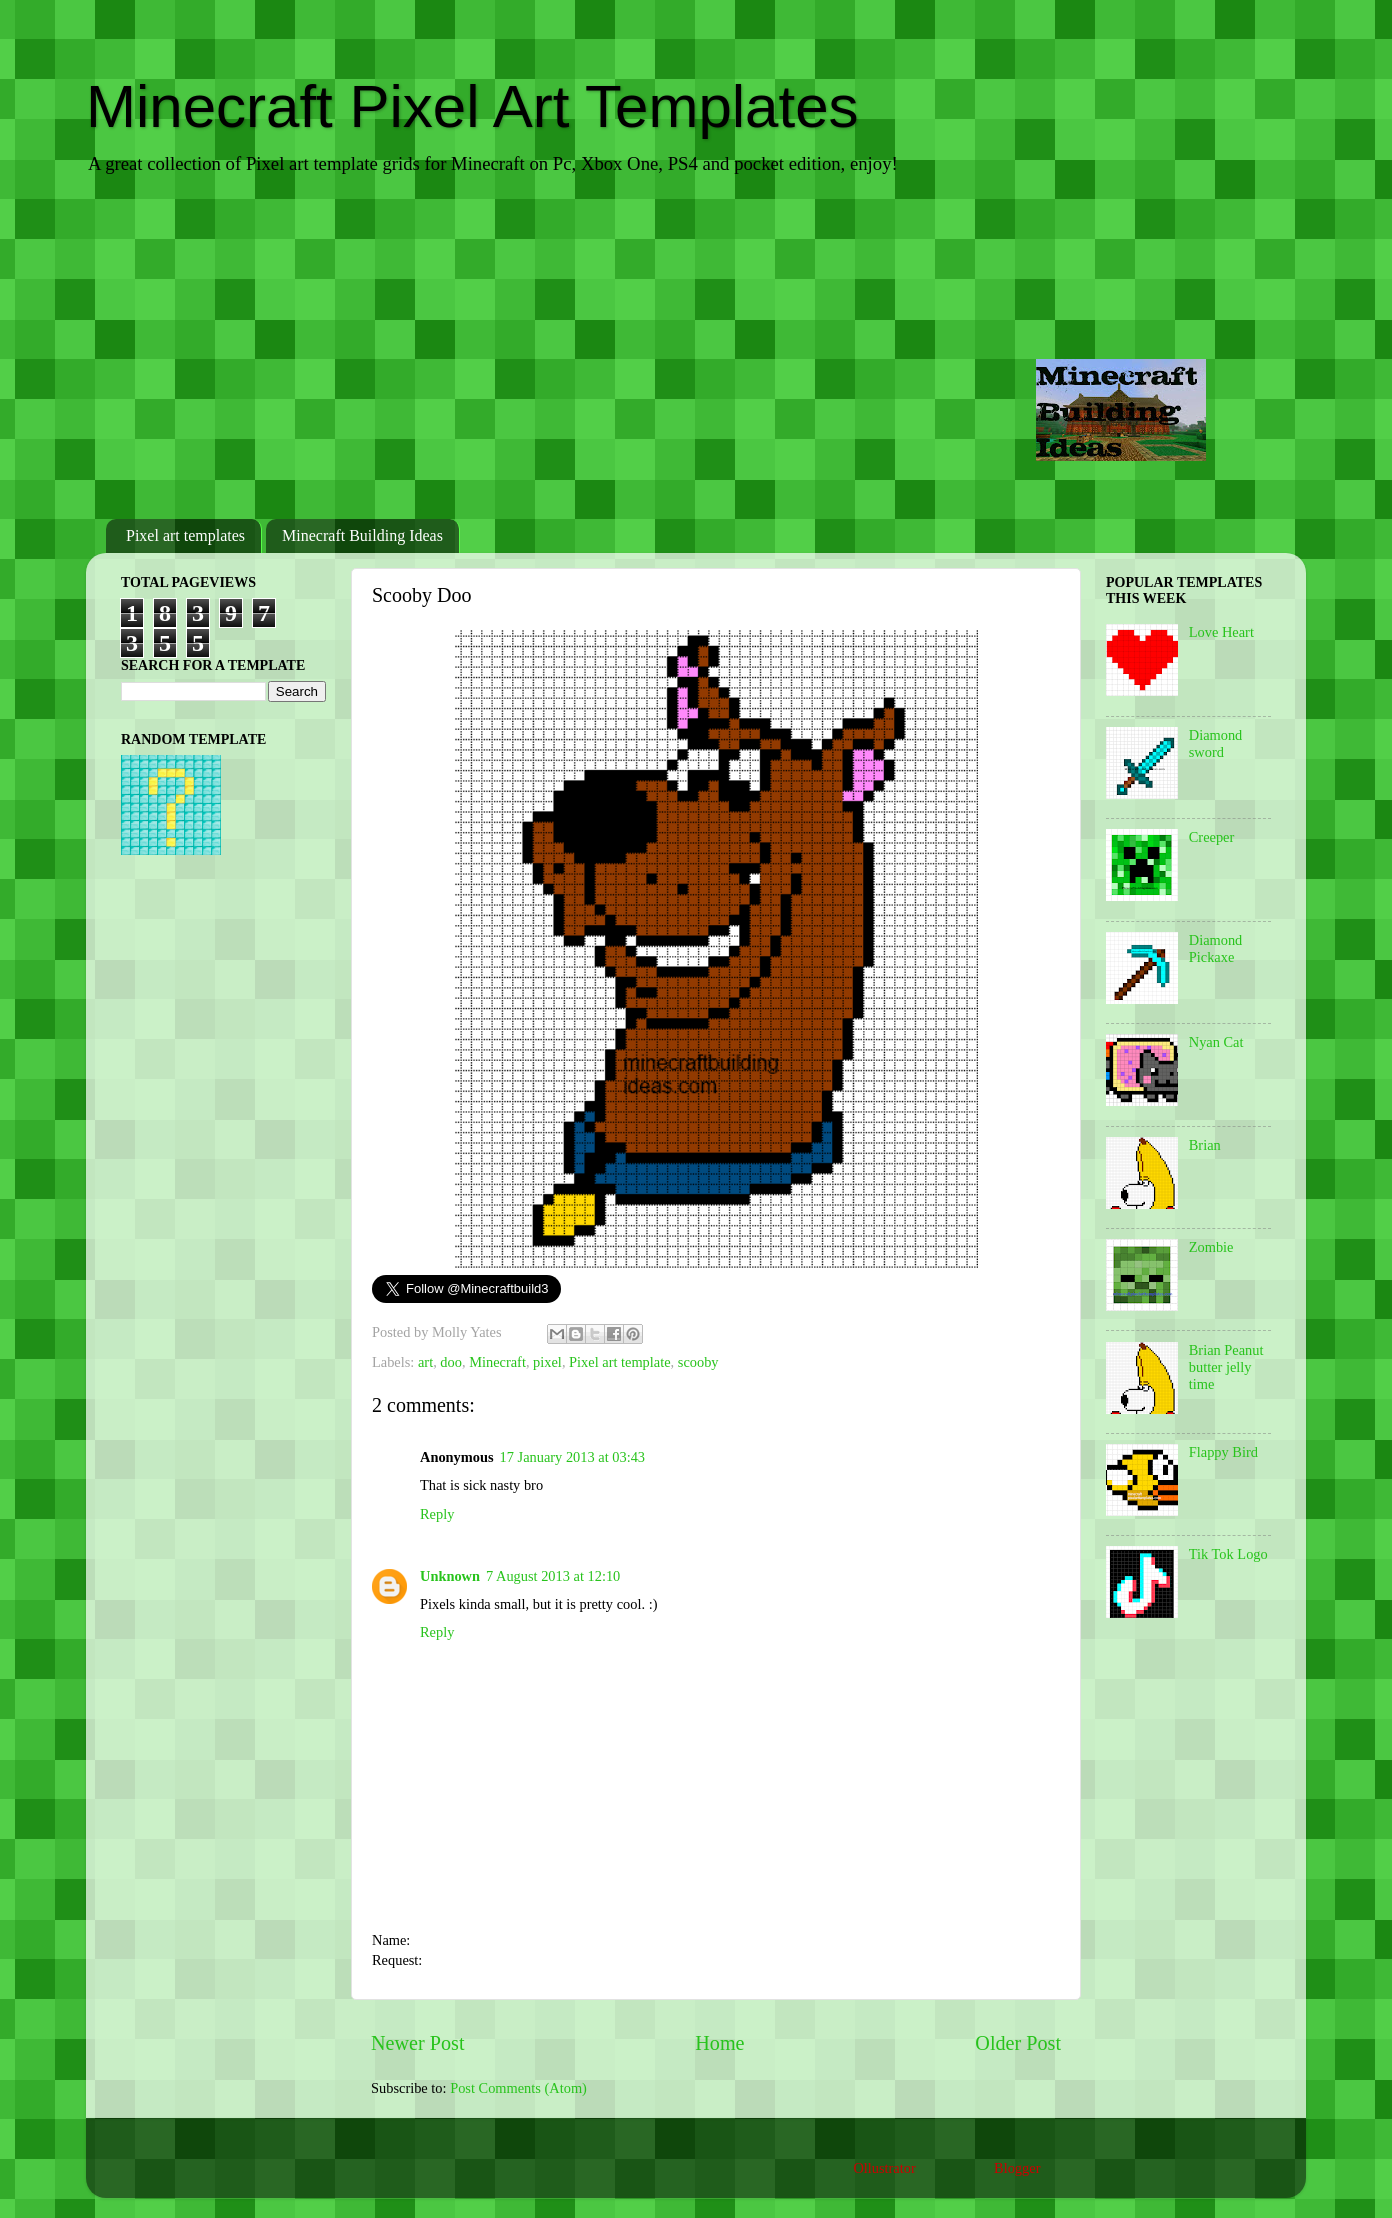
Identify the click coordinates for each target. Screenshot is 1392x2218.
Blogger (1017, 2168)
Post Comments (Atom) (518, 2088)
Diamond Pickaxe (1216, 948)
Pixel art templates (185, 535)
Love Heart (1221, 632)
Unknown (450, 1576)
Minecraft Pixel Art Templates (472, 106)
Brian (1205, 1145)
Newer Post (418, 2043)
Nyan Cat (1216, 1042)
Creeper (1212, 837)
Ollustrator (884, 2168)
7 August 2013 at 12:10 (553, 1576)
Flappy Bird (1223, 1452)
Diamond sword (1216, 743)
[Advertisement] (696, 349)
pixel (547, 1362)
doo (451, 1362)
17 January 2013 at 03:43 (572, 1457)
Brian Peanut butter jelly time (1226, 1367)
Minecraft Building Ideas (362, 535)
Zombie (1211, 1247)
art (425, 1362)
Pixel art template (620, 1362)
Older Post (1018, 2043)
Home (719, 2043)
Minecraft (497, 1362)
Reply (437, 1514)
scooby (698, 1362)
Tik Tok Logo (1228, 1554)
